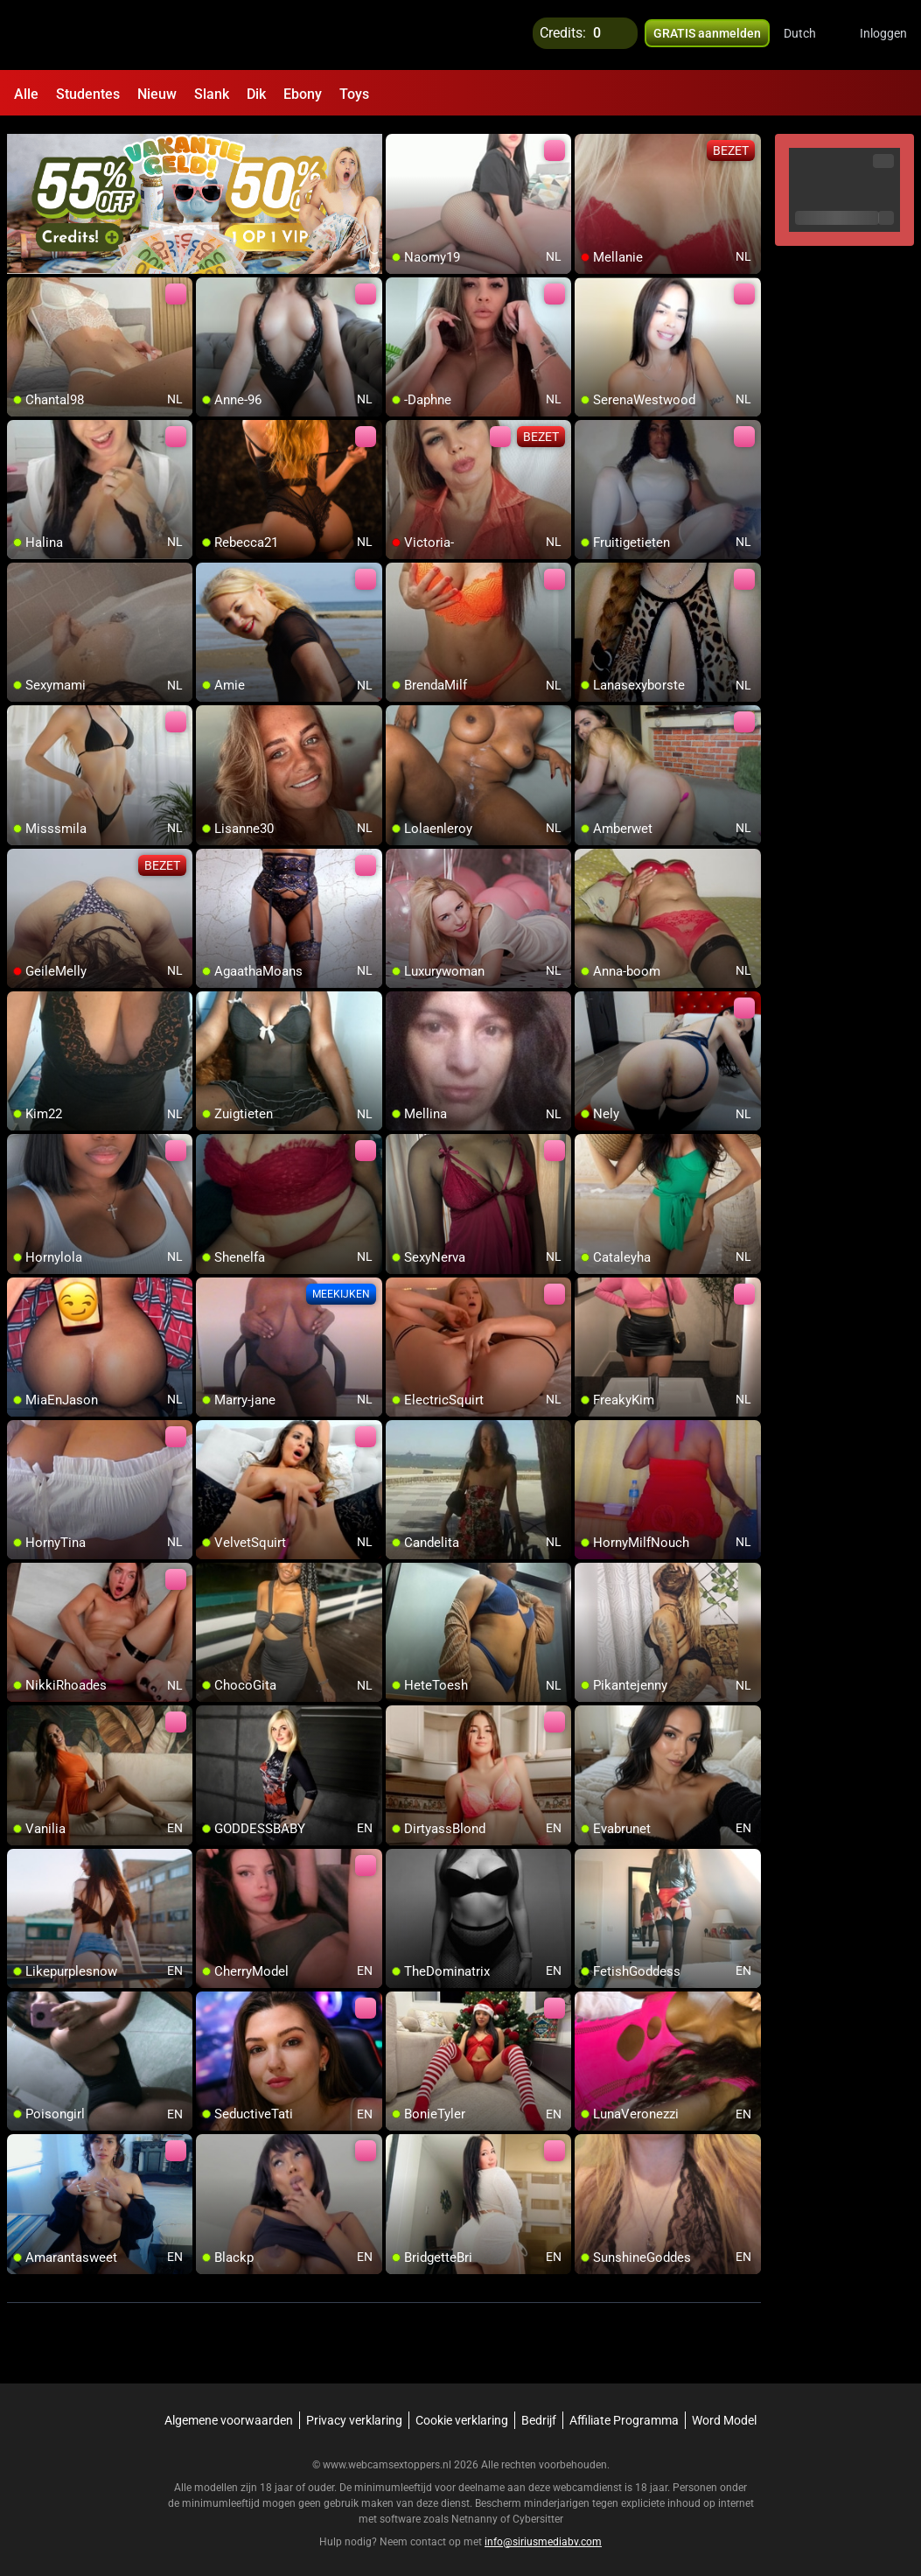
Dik (256, 94)
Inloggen (883, 35)
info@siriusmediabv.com (543, 2533)
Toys (354, 94)
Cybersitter (538, 2510)
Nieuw (157, 94)
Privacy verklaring (354, 2411)
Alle (26, 94)
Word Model (724, 2411)
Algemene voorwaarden (228, 2411)
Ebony (302, 94)
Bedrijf (538, 2411)
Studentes (88, 94)
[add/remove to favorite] (399, 140)
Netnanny (475, 2510)
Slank (211, 94)
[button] (811, 35)
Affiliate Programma (624, 2411)
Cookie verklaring (461, 2411)
